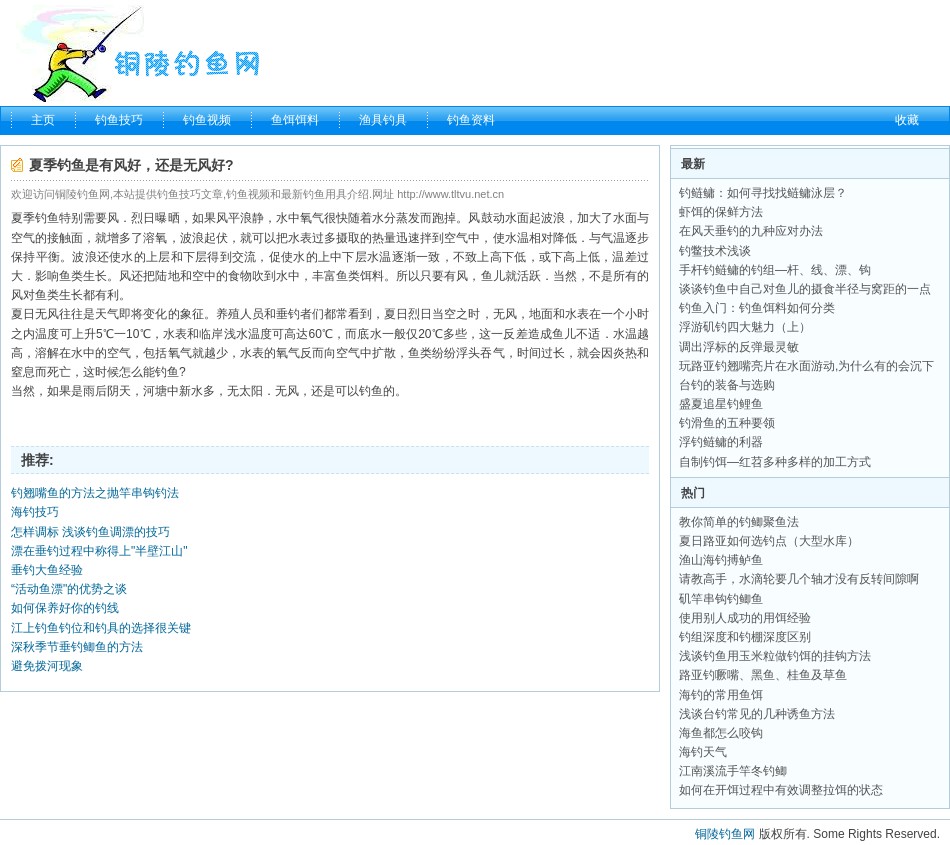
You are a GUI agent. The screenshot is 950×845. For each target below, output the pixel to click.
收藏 (907, 120)
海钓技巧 (35, 512)
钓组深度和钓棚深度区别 (745, 637)
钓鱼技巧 (119, 120)
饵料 (372, 276)
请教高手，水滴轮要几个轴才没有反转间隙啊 (799, 579)
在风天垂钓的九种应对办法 (751, 231)
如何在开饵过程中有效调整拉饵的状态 (781, 790)
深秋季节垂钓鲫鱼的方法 (77, 647)
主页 (43, 120)
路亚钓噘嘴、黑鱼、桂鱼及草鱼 (763, 675)
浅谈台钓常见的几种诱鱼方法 (757, 714)
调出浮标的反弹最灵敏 (739, 347)
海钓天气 (703, 752)
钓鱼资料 (471, 120)
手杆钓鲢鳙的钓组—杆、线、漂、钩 (775, 270)
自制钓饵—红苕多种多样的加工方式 (775, 462)
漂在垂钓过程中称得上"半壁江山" (99, 551)
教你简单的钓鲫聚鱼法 (739, 522)
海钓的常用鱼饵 (721, 695)
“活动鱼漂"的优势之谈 (69, 589)
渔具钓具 (383, 120)
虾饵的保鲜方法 (721, 212)
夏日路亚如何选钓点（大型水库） (769, 541)
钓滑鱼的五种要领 (727, 423)
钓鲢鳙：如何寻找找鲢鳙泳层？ (763, 193)
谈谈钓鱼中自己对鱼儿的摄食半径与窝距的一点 (805, 289)
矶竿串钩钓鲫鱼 (721, 599)
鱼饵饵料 (295, 120)
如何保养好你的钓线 (65, 608)
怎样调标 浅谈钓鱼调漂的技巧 (90, 532)
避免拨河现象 (47, 666)
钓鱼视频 (207, 120)
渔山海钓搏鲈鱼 (721, 560)
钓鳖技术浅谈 (715, 251)
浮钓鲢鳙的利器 (721, 442)
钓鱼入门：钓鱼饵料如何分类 (757, 308)
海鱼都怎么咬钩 (721, 733)
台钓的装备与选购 (727, 385)
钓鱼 (47, 218)
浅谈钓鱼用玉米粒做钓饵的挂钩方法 (775, 656)
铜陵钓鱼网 (725, 834)
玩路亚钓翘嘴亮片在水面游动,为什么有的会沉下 (806, 366)
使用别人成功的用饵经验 (745, 618)
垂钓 (288, 314)
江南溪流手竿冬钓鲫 (733, 771)
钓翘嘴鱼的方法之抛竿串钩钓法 (95, 493)
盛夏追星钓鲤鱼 (721, 404)
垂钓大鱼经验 (47, 570)
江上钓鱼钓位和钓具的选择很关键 (101, 628)
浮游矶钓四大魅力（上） (745, 327)
